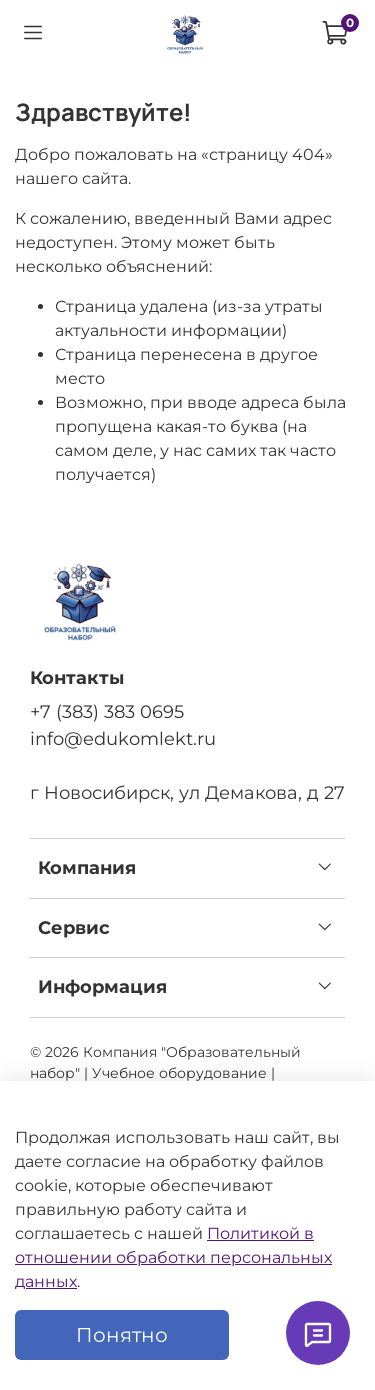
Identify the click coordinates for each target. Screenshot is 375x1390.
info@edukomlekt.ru (123, 738)
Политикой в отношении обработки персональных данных (173, 1257)
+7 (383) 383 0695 (107, 711)
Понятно (122, 1335)
